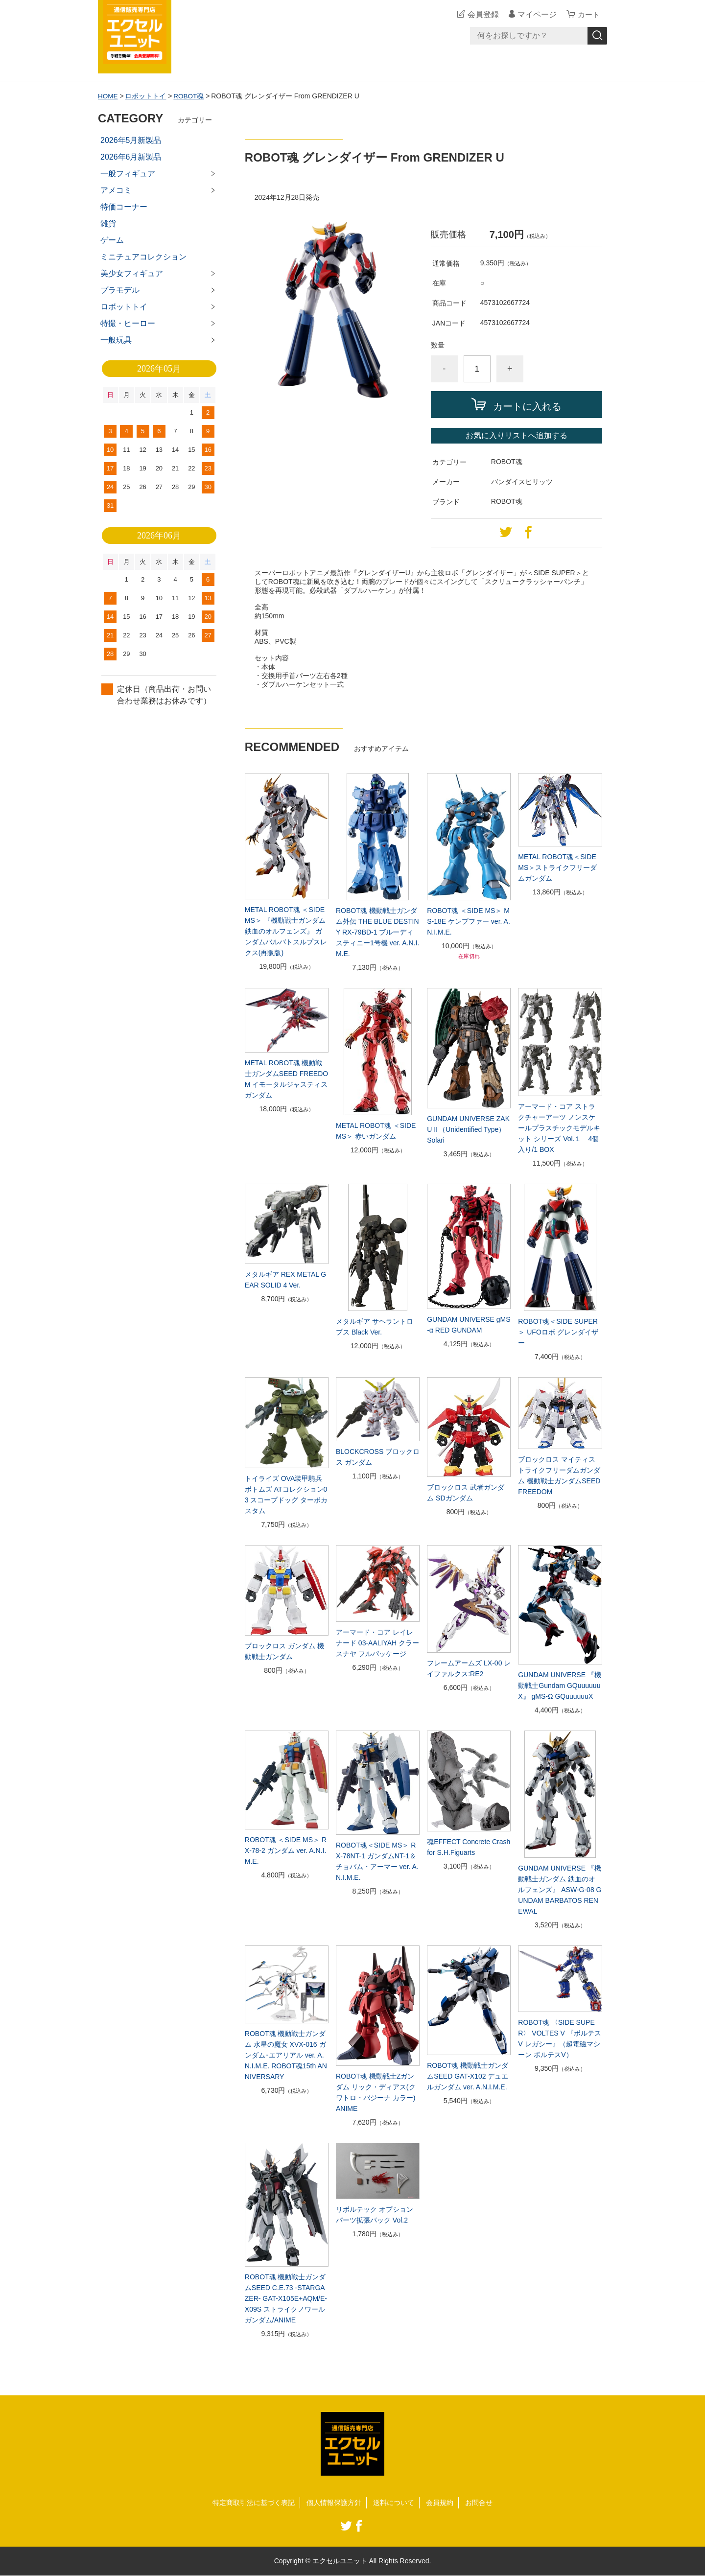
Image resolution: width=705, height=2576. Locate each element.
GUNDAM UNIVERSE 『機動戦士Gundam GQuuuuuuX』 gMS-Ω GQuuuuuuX (559, 1685)
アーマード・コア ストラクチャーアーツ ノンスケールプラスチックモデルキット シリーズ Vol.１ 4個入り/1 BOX (559, 1127)
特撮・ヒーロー (127, 323)
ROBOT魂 (190, 96)
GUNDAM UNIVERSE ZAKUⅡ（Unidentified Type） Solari (468, 1129)
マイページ (535, 14)
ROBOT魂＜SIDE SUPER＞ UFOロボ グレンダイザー (558, 1332)
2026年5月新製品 (131, 140)
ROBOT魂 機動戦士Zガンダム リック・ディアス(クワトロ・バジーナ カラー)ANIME (376, 2092)
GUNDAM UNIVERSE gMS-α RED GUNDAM (468, 1324)
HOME (108, 96)
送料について (393, 2502)
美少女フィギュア (131, 273)
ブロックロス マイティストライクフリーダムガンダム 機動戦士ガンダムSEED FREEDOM (559, 1475)
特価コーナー (123, 207)
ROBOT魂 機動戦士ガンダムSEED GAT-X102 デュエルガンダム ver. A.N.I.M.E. (467, 2075)
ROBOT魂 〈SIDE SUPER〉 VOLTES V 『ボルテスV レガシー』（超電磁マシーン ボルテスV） (559, 2038)
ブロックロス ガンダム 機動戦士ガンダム (284, 1650)
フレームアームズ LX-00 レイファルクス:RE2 (469, 1668)
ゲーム (112, 240)
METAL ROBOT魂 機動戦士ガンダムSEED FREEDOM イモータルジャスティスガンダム (286, 1079)
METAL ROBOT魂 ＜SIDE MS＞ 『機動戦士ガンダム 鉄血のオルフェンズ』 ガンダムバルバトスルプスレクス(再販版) (286, 931)
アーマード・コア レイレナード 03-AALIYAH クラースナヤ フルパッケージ (377, 1643)
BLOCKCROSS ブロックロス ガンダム (378, 1457)
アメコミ (116, 190)
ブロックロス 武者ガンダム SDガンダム (465, 1492)
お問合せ (479, 2502)
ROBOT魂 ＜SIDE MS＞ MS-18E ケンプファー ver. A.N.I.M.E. (468, 921)
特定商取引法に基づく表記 (253, 2502)
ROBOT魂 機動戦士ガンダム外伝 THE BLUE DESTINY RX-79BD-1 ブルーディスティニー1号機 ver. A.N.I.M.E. (377, 932)
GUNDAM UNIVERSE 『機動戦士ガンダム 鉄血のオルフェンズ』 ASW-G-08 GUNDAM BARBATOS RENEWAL (559, 1889)
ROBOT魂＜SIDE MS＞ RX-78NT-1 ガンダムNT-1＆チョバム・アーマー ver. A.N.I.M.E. (377, 1861)
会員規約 (439, 2502)
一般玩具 (116, 340)
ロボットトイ (146, 96)
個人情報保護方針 (333, 2502)
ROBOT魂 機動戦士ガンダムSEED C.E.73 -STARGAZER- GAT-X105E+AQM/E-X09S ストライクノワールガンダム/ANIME (286, 2298)
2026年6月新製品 (131, 157)
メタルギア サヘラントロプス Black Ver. (374, 1326)
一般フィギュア (127, 173)
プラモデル (120, 290)
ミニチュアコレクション (143, 257)
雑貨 (108, 223)
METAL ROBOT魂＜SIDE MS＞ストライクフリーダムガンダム (557, 867)
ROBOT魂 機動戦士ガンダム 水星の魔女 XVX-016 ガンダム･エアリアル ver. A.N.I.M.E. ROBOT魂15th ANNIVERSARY (286, 2055)
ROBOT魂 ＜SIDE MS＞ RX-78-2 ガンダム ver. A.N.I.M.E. (286, 1850)
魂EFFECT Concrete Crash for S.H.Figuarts (468, 1847)
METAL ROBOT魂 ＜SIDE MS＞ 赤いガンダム (376, 1131)
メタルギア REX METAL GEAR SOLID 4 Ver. (285, 1279)
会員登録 (481, 14)
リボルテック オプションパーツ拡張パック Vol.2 (374, 2214)
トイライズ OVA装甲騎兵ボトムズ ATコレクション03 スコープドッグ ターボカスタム (286, 1495)
